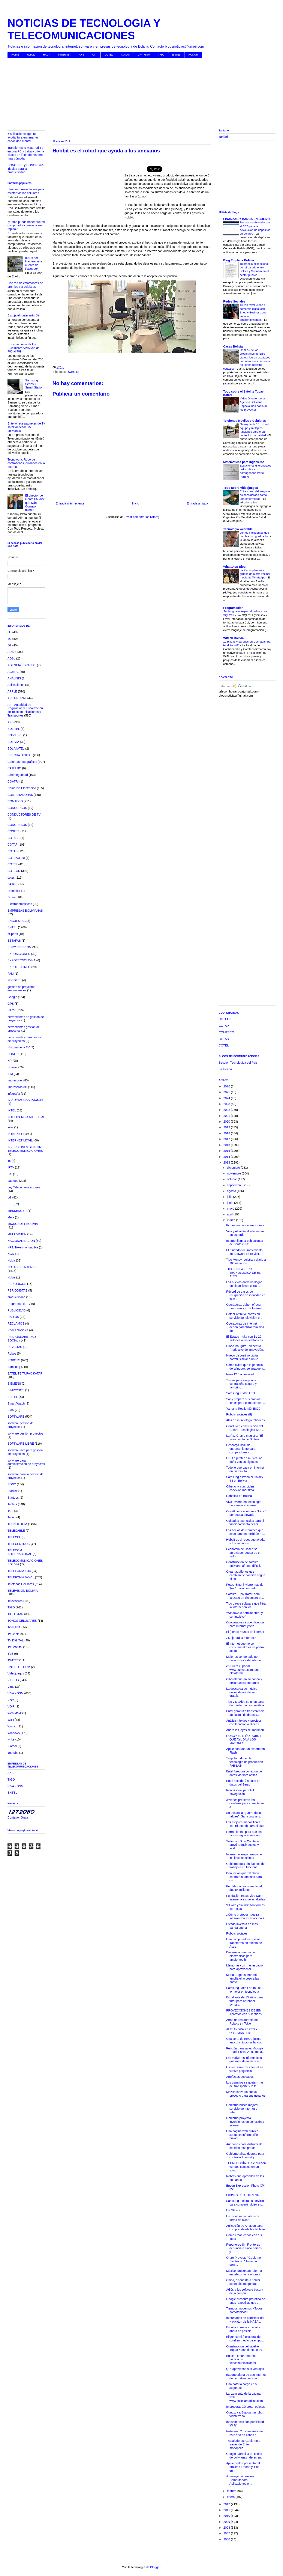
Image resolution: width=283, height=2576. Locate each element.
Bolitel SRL (14, 735)
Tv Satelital (14, 1647)
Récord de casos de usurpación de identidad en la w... (245, 1295)
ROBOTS (73, 371)
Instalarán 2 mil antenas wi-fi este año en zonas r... (245, 2433)
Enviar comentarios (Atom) (141, 517)
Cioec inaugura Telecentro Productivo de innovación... (245, 1347)
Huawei (12, 1067)
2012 (227, 2504)
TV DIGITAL (15, 1640)
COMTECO (15, 801)
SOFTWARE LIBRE (20, 1443)
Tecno (11, 1517)
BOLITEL (13, 728)
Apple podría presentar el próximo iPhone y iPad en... (243, 2467)
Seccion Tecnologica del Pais (238, 1062)
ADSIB (11, 651)
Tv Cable (13, 1634)
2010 (227, 2515)
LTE (10, 1204)
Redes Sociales (17, 1330)
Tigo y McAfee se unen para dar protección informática (245, 1703)
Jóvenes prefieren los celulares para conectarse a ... (245, 1803)
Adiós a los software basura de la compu (244, 2291)
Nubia (11, 1277)
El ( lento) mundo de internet (245, 1632)
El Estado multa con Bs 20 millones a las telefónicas (244, 1338)
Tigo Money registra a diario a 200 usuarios (246, 1261)
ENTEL (176, 54)
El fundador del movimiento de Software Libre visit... (244, 1252)
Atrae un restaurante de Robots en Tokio (242, 2021)
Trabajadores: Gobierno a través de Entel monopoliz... (243, 2444)
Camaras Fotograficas (22, 761)
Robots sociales (236, 1933)
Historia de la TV (18, 1047)
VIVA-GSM (144, 54)
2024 (227, 1098)
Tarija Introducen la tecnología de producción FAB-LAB (244, 1762)
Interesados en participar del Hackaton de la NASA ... (245, 2319)
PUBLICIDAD (16, 1310)
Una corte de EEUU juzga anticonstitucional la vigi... (245, 2040)
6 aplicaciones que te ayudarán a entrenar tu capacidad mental (22, 137)
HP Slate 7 (233, 2210)
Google (12, 997)
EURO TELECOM (19, 947)
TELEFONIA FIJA (19, 1571)
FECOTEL (14, 980)
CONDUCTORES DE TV (23, 814)
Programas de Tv (18, 1303)
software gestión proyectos (25, 1433)
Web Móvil (14, 1713)
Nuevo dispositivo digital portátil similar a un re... (243, 1357)
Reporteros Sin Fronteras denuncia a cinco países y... (244, 2248)
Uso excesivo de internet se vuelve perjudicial (244, 2069)
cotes (11, 877)
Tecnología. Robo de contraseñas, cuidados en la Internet (26, 463)
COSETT (13, 831)
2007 (227, 2533)
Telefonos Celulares (20, 1584)
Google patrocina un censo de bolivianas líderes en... (245, 2455)
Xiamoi (12, 1746)
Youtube (12, 1752)
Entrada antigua (197, 503)
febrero (232, 2491)
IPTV (10, 1167)
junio (230, 1202)
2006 (227, 2539)
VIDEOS (13, 1680)
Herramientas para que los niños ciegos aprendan (244, 1833)
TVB (10, 1653)
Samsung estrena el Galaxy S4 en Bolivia (244, 1478)
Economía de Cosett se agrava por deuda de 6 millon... (243, 1552)
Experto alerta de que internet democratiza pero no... (246, 2376)
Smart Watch (16, 1403)
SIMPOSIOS (15, 1390)
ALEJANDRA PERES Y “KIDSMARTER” (242, 2031)
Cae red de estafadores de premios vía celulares (25, 284)
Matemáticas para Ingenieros (243, 462)
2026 (227, 1086)
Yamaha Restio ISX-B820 (243, 1408)
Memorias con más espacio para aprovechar (244, 1967)
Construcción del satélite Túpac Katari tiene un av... (245, 2348)
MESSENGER (17, 1210)
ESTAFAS (14, 940)
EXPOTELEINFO (18, 967)
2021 (227, 1115)
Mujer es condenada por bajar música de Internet (244, 1658)
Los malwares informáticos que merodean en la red (244, 2059)
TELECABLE (16, 1530)
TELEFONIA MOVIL (20, 1577)
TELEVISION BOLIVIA (22, 1590)
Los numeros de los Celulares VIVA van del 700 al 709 (23, 348)
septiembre (235, 1185)
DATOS (12, 884)
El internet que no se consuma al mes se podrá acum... (245, 1647)
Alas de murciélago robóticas (245, 1420)
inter (10, 1127)
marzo (231, 1220)
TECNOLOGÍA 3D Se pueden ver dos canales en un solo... (246, 2166)
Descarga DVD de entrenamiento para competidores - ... (240, 1448)
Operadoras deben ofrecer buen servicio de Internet (244, 1306)
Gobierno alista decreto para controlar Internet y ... (245, 2155)
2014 (227, 1156)
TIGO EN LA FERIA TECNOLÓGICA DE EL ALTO (243, 1272)
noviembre (234, 1173)
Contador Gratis (18, 1817)
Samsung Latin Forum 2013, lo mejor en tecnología (245, 1989)
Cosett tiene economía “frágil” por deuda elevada (246, 1513)
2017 (227, 1139)
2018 (227, 1133)
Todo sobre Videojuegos (240, 487)
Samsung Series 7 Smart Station (34, 384)
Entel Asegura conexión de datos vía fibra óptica (244, 1773)
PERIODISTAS (17, 1290)
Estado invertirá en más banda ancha (242, 1925)
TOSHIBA (14, 1627)
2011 (227, 2510)
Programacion (233, 608)
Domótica (13, 891)
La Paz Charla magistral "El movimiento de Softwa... (244, 1437)
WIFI (10, 1719)
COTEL (109, 54)
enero (231, 2497)
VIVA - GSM (15, 1693)
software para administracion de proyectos (26, 1462)
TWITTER (14, 1660)
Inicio (135, 503)
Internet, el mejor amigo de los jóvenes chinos (244, 1856)
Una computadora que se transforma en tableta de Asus (244, 1943)
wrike (11, 1739)
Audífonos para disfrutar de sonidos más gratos (244, 2146)
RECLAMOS (15, 1323)
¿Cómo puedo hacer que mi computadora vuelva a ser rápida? (26, 225)
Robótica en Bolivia (239, 1496)
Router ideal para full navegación (240, 1792)
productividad (16, 1297)
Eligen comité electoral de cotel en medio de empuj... (245, 2338)
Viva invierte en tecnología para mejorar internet (243, 1503)
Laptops (12, 1180)
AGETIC (13, 671)
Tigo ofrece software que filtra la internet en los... (246, 1605)
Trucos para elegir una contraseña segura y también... (241, 1384)
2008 (227, 2527)
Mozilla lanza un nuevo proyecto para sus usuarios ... (245, 2095)
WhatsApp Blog (234, 566)
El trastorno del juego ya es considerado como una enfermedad (255, 495)
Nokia (11, 1260)
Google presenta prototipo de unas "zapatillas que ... (245, 2300)
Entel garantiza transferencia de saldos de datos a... (245, 1712)
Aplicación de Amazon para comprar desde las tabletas (245, 2227)
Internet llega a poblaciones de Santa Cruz (244, 1242)
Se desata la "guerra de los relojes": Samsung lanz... (244, 1814)
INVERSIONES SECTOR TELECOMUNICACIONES (25, 1148)
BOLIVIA (13, 742)
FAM (10, 973)
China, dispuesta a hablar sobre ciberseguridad (243, 2281)
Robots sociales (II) (239, 1414)
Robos (11, 1353)
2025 (227, 1092)
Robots (31, 54)
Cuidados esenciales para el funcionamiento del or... (245, 1522)
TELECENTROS (18, 1544)
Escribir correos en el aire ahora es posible (243, 2329)
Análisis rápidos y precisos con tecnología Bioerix (244, 1722)
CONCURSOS (17, 808)
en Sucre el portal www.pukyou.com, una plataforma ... (242, 1669)
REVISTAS (14, 1347)
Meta (10, 1217)
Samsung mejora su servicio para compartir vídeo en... (245, 2202)
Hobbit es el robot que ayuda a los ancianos (245, 1541)
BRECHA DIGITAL (19, 755)
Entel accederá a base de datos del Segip (243, 1782)
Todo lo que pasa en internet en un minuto (245, 1469)
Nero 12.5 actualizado (240, 1374)
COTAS (125, 54)
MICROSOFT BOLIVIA (22, 1224)
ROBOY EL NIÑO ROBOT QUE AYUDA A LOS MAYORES (243, 1739)
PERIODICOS (16, 1284)
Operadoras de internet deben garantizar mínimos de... (245, 1327)
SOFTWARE (15, 1416)
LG (9, 1197)
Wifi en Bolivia (233, 638)
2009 (227, 2521)
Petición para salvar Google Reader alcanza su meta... (245, 2050)
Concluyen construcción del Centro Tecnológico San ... (245, 1428)
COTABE (13, 838)
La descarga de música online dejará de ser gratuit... (241, 1692)
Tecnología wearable (238, 529)
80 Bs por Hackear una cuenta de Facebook (33, 263)
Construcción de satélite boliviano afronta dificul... (244, 1563)
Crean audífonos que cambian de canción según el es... (245, 1575)
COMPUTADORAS (20, 794)
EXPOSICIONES (18, 954)
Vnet (10, 1700)
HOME (15, 54)
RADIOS (13, 1317)
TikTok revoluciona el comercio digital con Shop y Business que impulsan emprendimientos (253, 312)
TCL (10, 1511)
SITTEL (12, 1397)
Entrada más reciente (70, 503)
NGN (10, 1254)
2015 (227, 1150)
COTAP (12, 844)
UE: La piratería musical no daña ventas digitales (244, 1459)
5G (9, 645)
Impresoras (14, 1080)
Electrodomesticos (19, 904)
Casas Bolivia (233, 346)
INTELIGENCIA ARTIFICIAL (26, 1117)
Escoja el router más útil (23, 315)
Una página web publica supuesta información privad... (242, 2134)
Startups (13, 1497)
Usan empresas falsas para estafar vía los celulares (25, 191)
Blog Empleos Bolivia (238, 260)
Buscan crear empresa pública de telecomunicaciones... (242, 2359)
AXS (81, 54)
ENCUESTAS (16, 921)
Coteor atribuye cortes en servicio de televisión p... (244, 1315)
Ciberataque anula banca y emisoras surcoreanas (244, 1681)
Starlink (12, 1491)
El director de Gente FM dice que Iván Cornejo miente (35, 503)
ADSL (11, 658)
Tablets (12, 1504)
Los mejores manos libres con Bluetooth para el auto (245, 1824)
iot (9, 1160)
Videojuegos (15, 1673)
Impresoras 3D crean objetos (245, 2406)
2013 (227, 1162)
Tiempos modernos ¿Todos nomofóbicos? (244, 2310)
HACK (46, 54)
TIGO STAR (15, 1614)
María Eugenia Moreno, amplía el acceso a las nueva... (242, 1978)
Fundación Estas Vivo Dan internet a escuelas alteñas (245, 1897)
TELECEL (14, 1537)
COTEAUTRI (16, 858)
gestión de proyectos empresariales (21, 988)
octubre (232, 1179)
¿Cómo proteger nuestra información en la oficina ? (245, 1916)
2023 (227, 1104)
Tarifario (224, 137)
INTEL (11, 1110)
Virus (10, 1686)
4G (9, 638)
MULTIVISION (16, 1234)
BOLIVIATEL (15, 748)
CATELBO (14, 768)
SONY (11, 1484)
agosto (232, 1191)
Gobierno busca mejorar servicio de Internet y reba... (242, 2108)
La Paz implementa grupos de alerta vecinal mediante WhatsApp (255, 574)
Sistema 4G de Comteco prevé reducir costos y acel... (242, 1845)
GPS (10, 1003)
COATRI (13, 781)
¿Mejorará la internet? (241, 1638)
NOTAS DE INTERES (21, 1267)
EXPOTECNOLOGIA (21, 960)
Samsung (13, 1367)
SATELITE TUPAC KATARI (25, 1373)
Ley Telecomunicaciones (23, 1187)
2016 (227, 1145)
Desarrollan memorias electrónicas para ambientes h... (241, 1956)
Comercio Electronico (21, 788)
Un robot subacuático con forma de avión (243, 2218)
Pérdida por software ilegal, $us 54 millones (244, 1888)
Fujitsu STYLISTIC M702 (242, 2195)
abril (230, 1214)
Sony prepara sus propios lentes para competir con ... (246, 1401)
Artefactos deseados (240, 2076)
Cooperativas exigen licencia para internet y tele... (245, 1624)
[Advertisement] (136, 94)
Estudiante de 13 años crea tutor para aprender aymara (244, 2001)
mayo (231, 1208)
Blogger (155, 2567)
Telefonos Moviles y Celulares (244, 420)
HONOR (193, 54)
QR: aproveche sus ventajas (245, 2369)
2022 (227, 1109)
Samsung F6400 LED (240, 1393)
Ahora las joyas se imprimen (245, 1730)
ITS (9, 1174)
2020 (227, 1121)
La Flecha (225, 1069)
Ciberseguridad (17, 775)
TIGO (161, 54)
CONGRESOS (17, 825)
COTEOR (13, 871)
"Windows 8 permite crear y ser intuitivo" (244, 1614)
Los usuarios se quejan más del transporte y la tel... (245, 2084)
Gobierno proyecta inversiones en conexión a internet (245, 2121)
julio (230, 1196)
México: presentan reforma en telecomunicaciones (244, 2272)
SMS (10, 1410)
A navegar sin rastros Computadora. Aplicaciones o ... (240, 2480)
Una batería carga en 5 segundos (241, 2385)
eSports (12, 934)
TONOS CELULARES (22, 1620)
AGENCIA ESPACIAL (21, 665)
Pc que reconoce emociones (245, 1225)
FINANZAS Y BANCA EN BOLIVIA (247, 219)
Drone (11, 897)
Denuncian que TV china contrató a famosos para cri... (244, 1876)
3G (9, 632)
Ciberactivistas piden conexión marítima (240, 1488)
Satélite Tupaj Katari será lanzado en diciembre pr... (245, 1595)
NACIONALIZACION (21, 1240)
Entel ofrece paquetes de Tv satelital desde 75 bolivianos (26, 427)
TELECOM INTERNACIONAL (19, 1552)
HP (9, 1060)
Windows (13, 1733)
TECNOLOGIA (17, 1524)
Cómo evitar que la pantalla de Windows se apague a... (246, 1366)
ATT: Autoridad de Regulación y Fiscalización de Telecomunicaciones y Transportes (25, 710)
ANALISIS (14, 678)
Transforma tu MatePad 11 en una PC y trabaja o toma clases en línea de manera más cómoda (25, 153)
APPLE (12, 691)
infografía (13, 1093)
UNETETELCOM (18, 1667)
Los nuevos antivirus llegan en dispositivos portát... (244, 1283)
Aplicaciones (15, 685)
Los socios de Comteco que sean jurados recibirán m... (245, 1532)
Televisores (14, 1601)
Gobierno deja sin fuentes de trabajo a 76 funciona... (245, 1865)
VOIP (11, 1706)
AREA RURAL (17, 698)
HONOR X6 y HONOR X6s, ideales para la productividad (25, 168)
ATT (94, 54)
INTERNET (64, 54)
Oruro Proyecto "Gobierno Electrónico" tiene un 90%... (243, 2261)
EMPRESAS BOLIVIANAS (25, 910)
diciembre (234, 1167)
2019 (227, 1127)
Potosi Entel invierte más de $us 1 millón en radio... (245, 1586)
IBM (10, 1074)
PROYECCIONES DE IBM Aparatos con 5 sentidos (244, 2012)
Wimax (12, 1726)
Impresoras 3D (17, 1087)
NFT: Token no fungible (22, 1247)
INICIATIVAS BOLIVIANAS (25, 1100)
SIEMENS (14, 1383)
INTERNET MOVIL (20, 1140)
